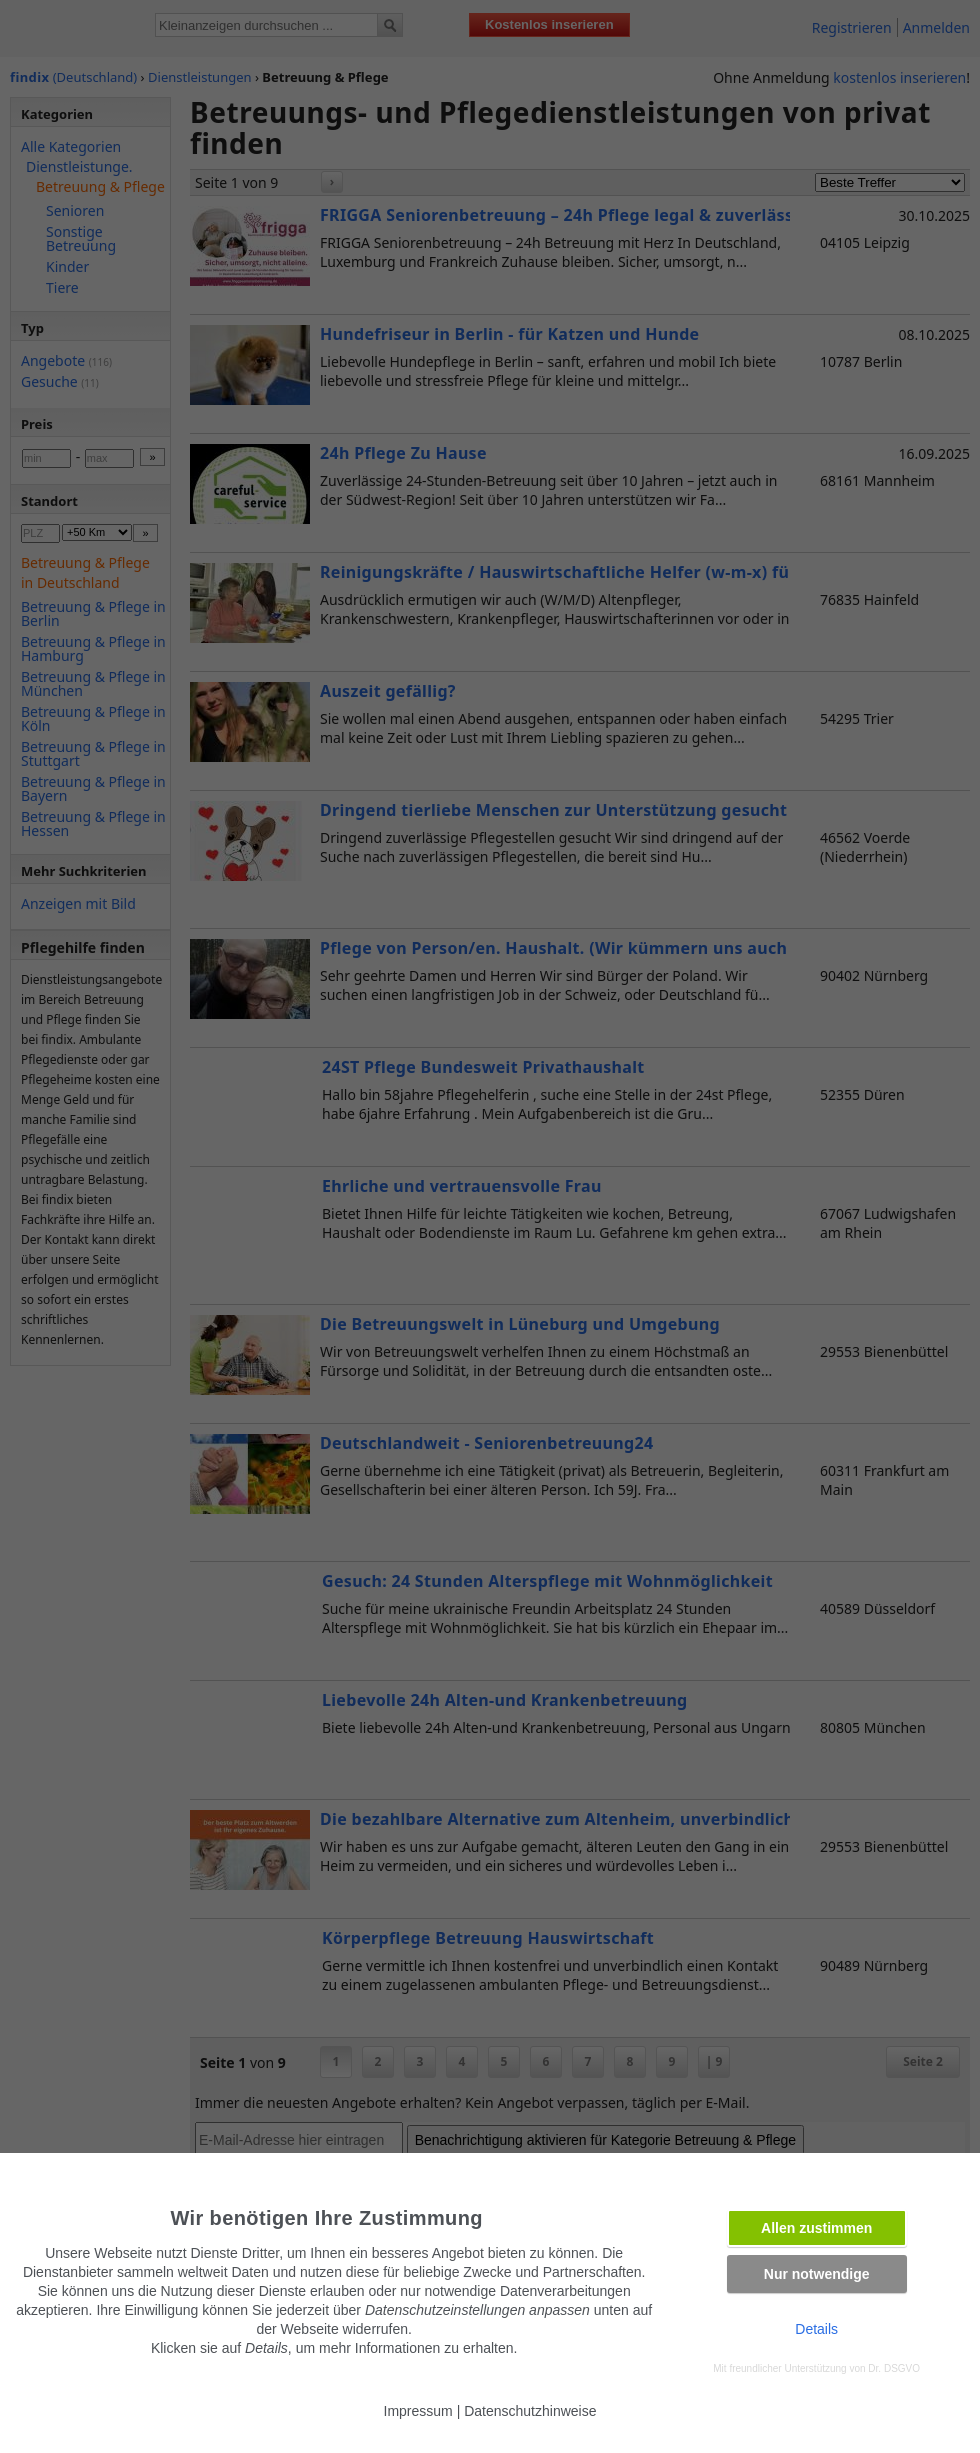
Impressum (418, 2411)
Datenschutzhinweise (530, 2411)
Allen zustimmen (816, 2228)
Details (816, 2329)
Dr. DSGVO (894, 2368)
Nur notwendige (817, 2274)
